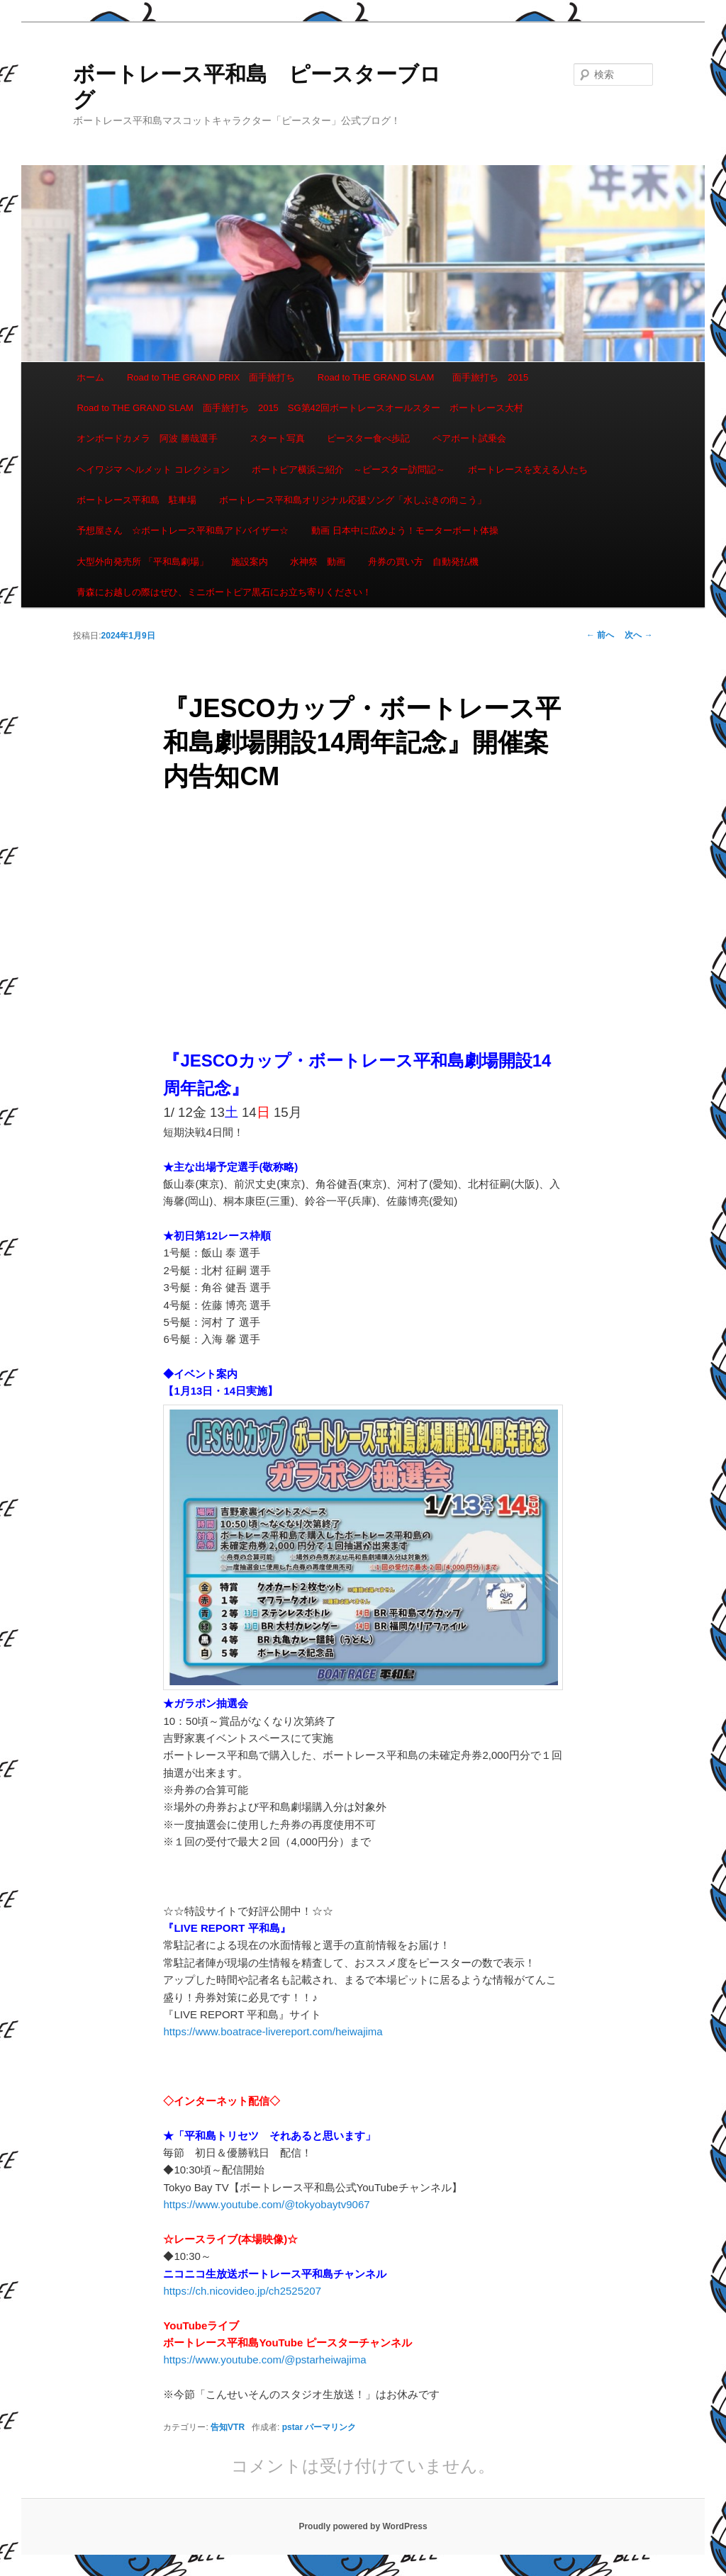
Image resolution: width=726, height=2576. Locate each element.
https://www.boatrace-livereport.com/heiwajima (272, 2031)
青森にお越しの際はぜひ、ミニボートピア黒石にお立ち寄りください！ (224, 592)
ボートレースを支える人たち (528, 469)
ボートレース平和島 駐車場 (136, 500)
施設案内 (249, 561)
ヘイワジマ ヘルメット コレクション (153, 469)
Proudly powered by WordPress (362, 2526)
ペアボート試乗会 (469, 438)
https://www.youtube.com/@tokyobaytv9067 (266, 2204)
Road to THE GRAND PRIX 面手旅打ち (211, 377)
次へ (638, 635)
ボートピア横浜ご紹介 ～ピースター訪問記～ (348, 469)
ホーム (90, 377)
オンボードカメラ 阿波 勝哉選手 (152, 438)
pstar (292, 2427)
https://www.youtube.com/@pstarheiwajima (264, 2359)
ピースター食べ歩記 (368, 438)
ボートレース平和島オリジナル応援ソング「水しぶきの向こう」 (352, 500)
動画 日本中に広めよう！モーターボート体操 (404, 530)
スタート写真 (277, 438)
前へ (600, 635)
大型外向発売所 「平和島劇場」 (142, 561)
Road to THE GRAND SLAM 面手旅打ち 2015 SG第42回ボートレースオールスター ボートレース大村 (300, 408)
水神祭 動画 (317, 561)
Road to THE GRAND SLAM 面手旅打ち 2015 (423, 377)
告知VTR (228, 2427)
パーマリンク (330, 2427)
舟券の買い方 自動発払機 (423, 561)
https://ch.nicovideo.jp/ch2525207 (242, 2291)
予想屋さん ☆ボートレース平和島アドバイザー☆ (183, 530)
